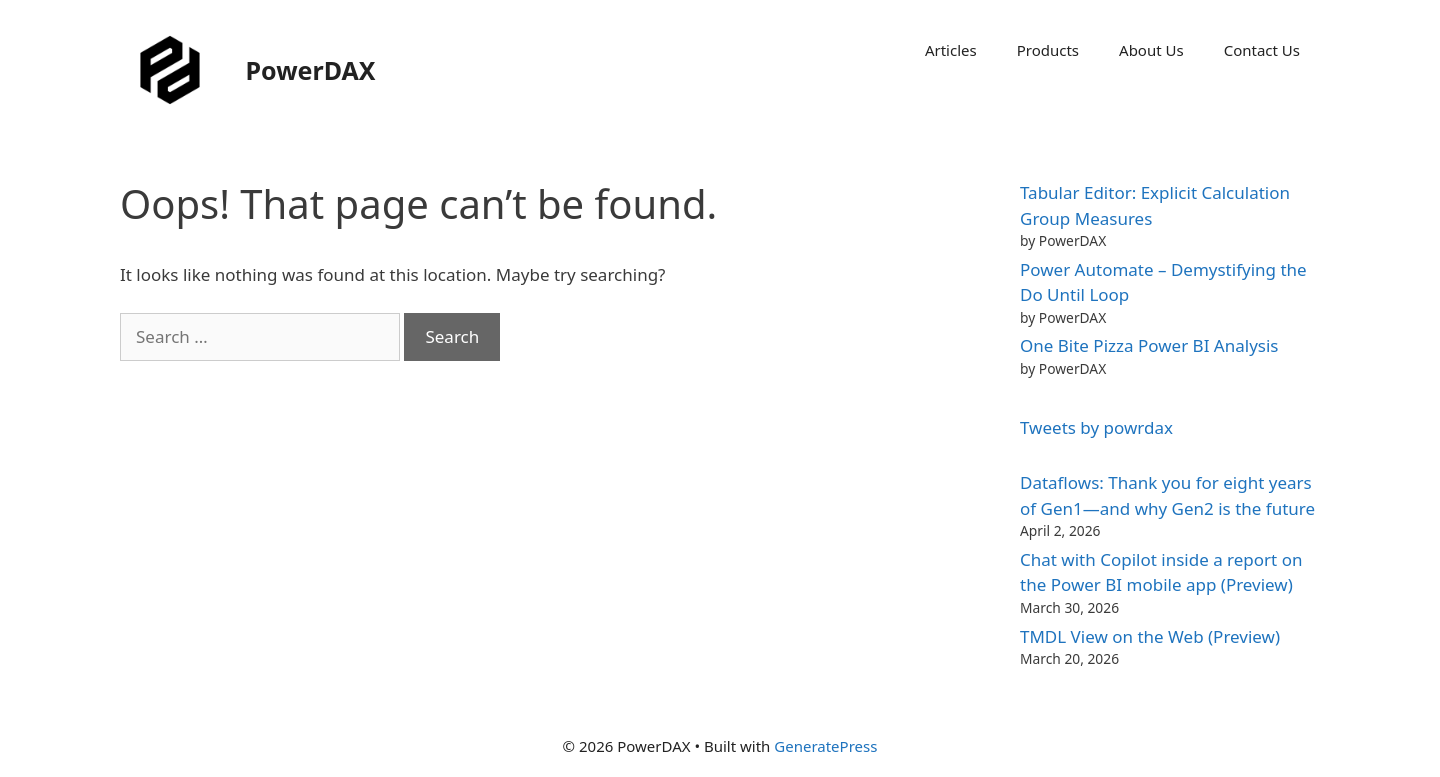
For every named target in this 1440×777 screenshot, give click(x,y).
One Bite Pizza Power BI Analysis (1149, 345)
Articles (951, 50)
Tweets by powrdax (1096, 427)
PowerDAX (311, 70)
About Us (1151, 50)
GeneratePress (825, 746)
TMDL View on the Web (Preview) (1150, 636)
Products (1048, 50)
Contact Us (1262, 50)
